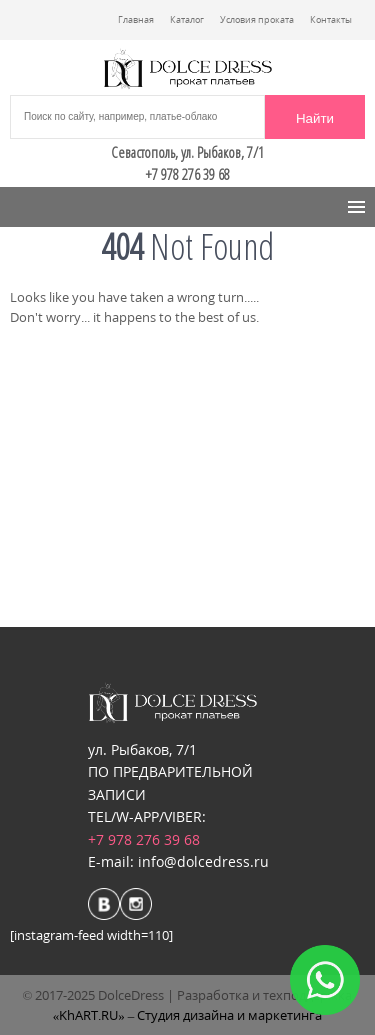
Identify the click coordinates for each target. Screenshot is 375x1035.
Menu (41, 207)
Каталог (187, 19)
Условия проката (257, 19)
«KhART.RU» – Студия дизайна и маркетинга (188, 1015)
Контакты (331, 19)
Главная (136, 19)
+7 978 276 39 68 (144, 839)
